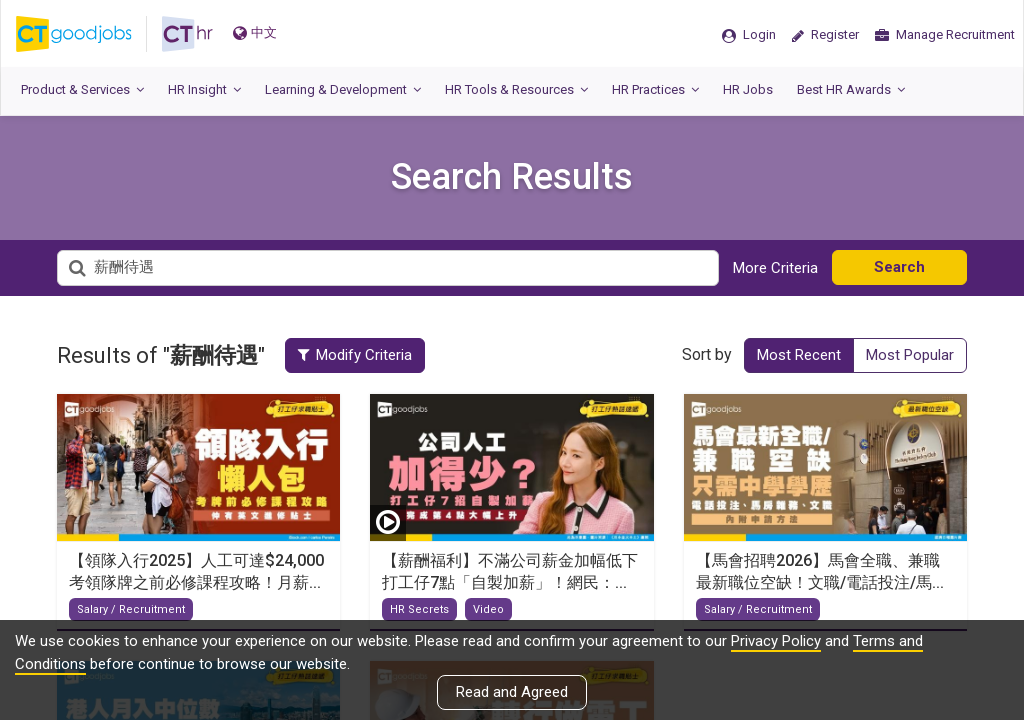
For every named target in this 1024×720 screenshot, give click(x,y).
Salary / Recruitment (131, 609)
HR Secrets (419, 609)
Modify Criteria (355, 355)
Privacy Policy (776, 641)
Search (899, 267)
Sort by (707, 354)
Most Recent (799, 355)
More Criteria (775, 268)
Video (488, 609)
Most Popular (910, 355)
